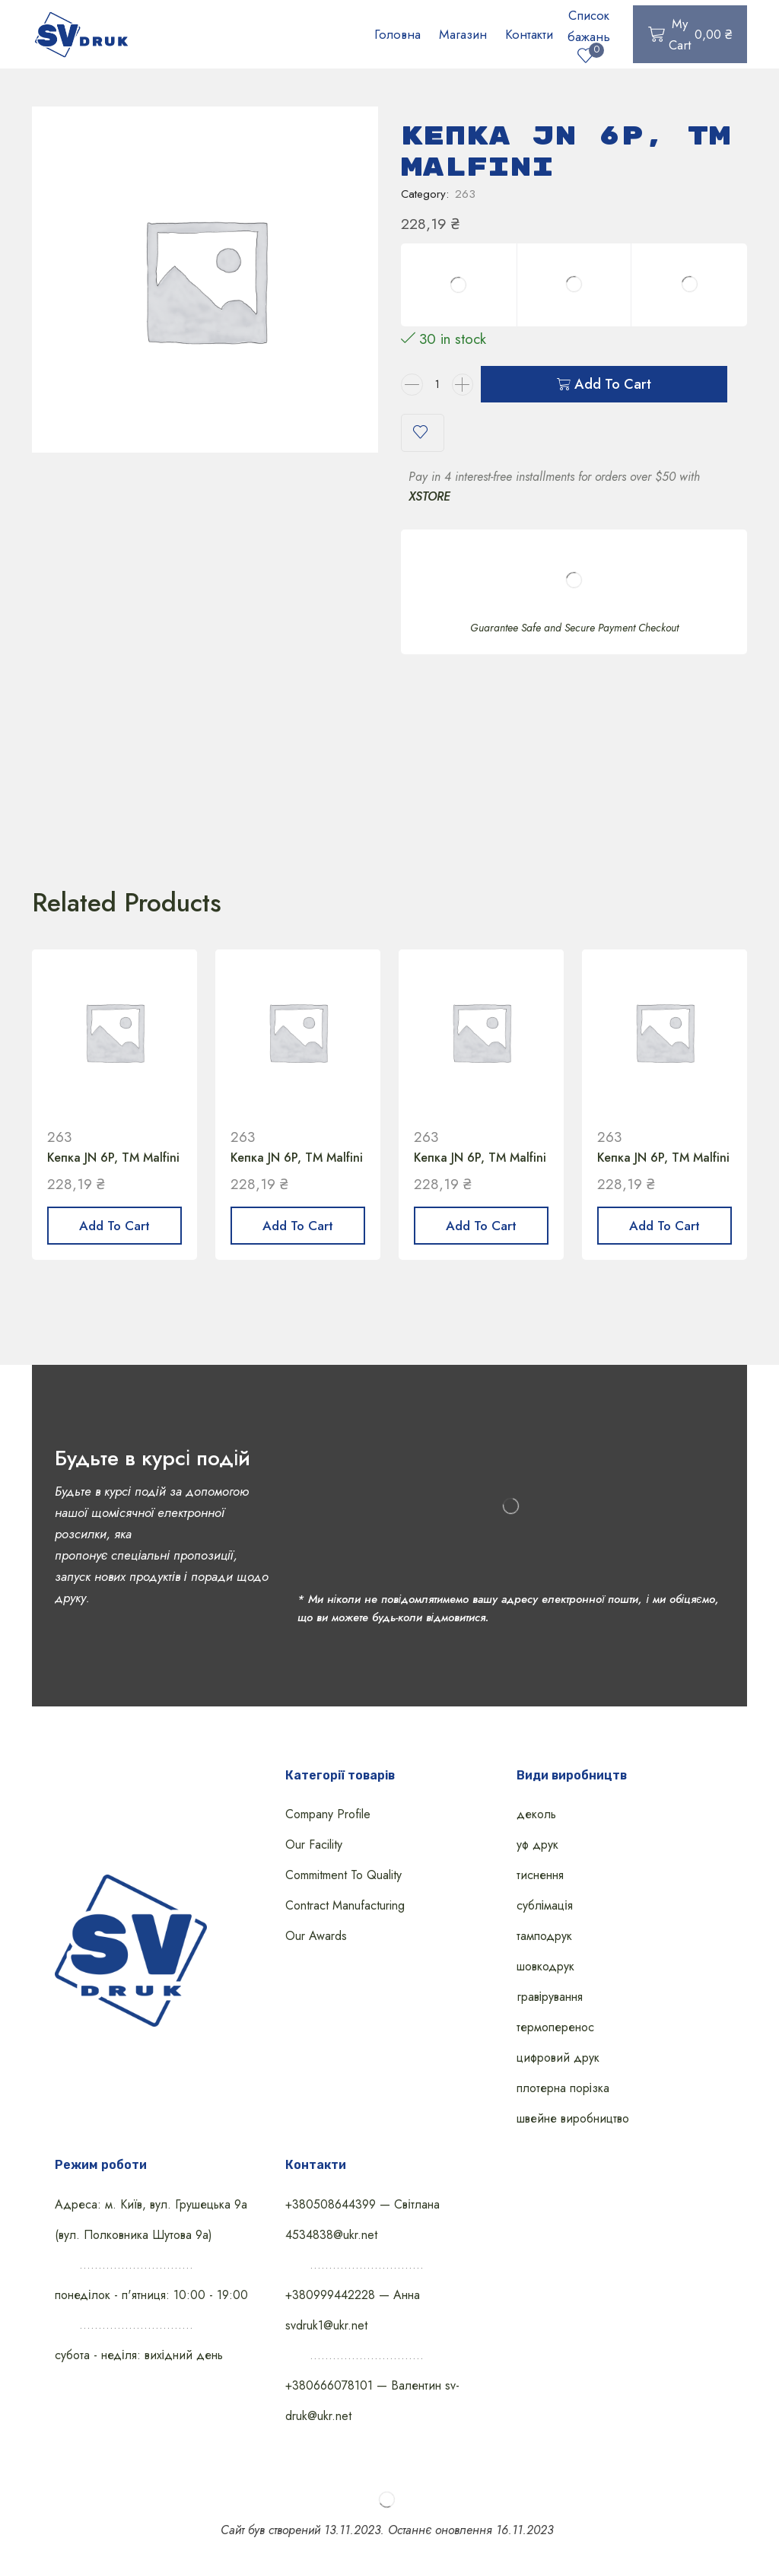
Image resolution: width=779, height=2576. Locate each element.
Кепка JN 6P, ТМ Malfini (113, 1157)
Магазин (463, 34)
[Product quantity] (437, 385)
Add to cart (612, 384)
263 (465, 194)
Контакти (529, 34)
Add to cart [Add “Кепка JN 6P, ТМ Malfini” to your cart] (114, 1225)
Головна (397, 34)
